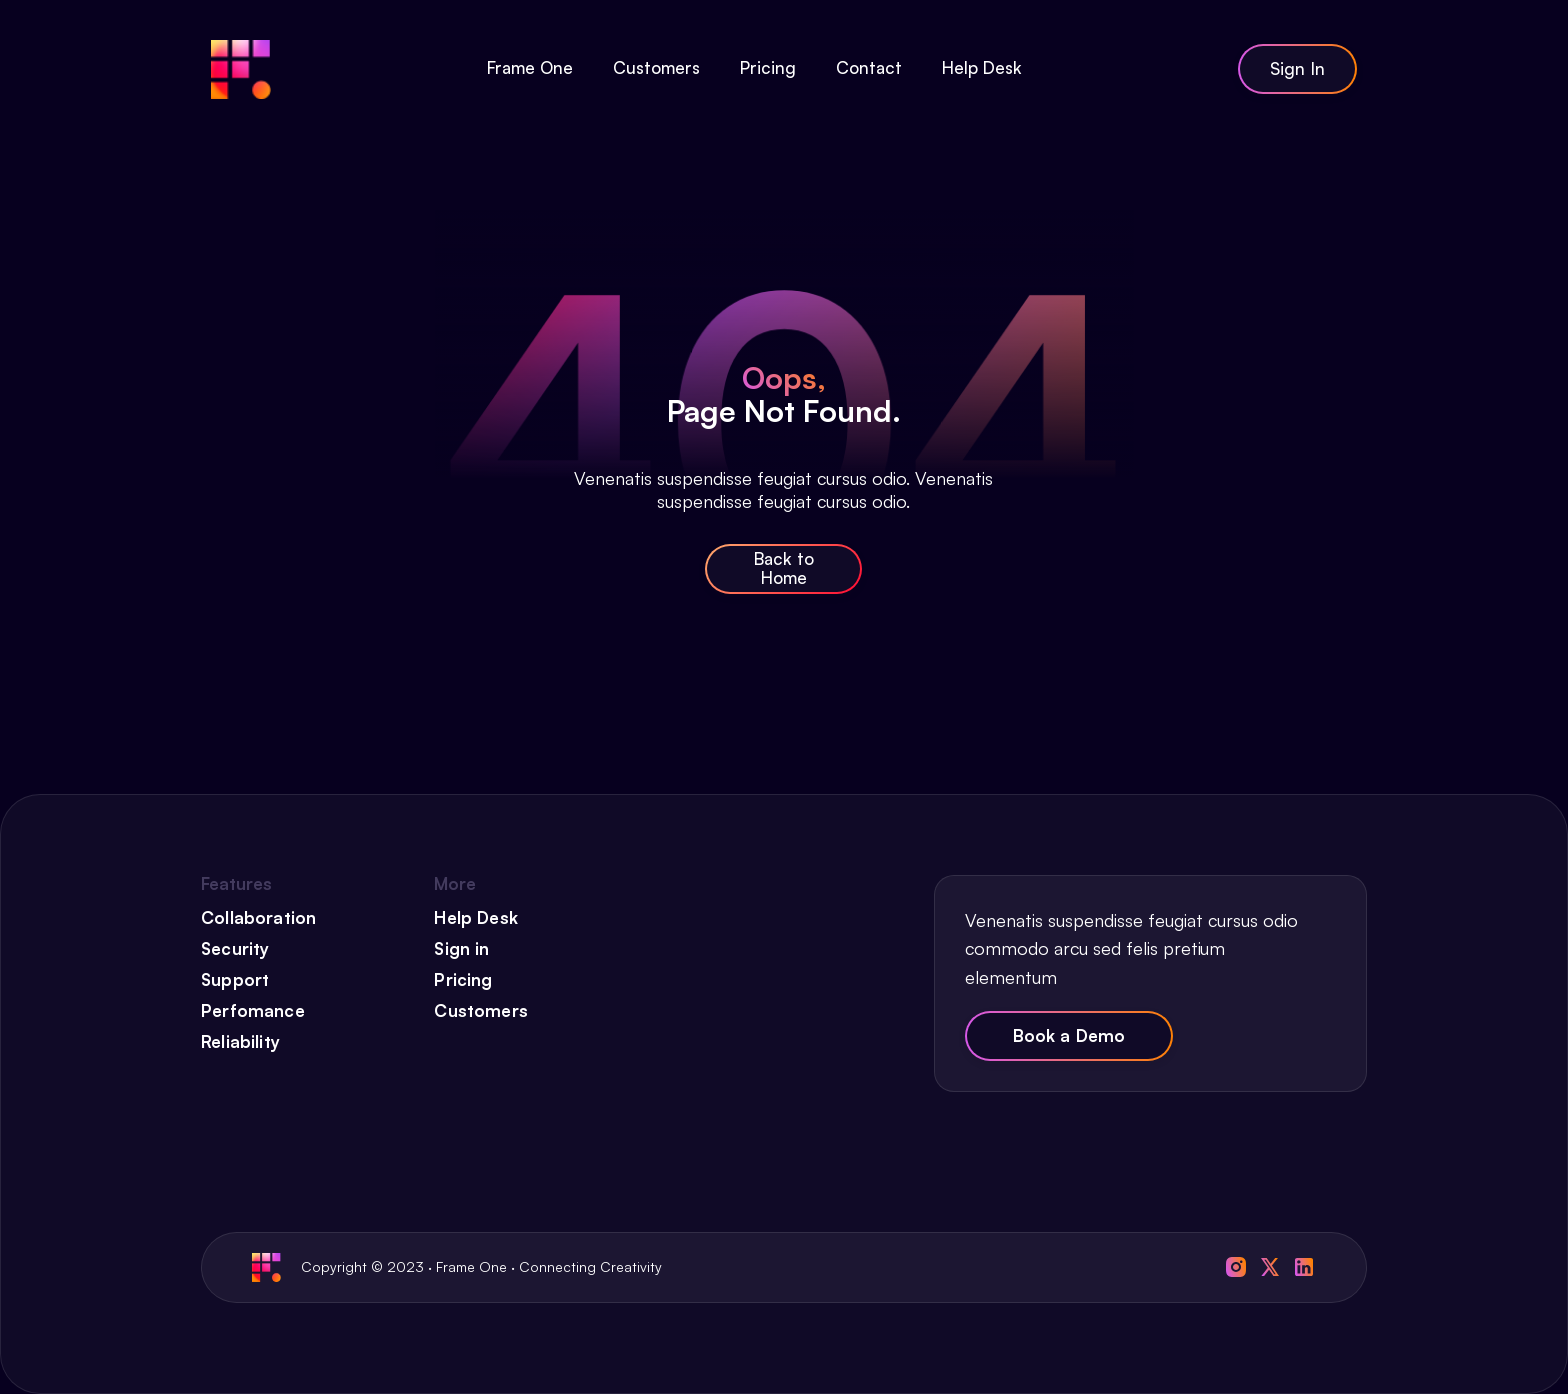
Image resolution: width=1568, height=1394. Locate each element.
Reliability (240, 1042)
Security (235, 949)
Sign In (1297, 68)
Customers (481, 1011)
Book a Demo (1069, 1035)
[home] (241, 69)
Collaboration (258, 918)
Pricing (463, 980)
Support (235, 980)
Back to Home (784, 568)
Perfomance (253, 1011)
